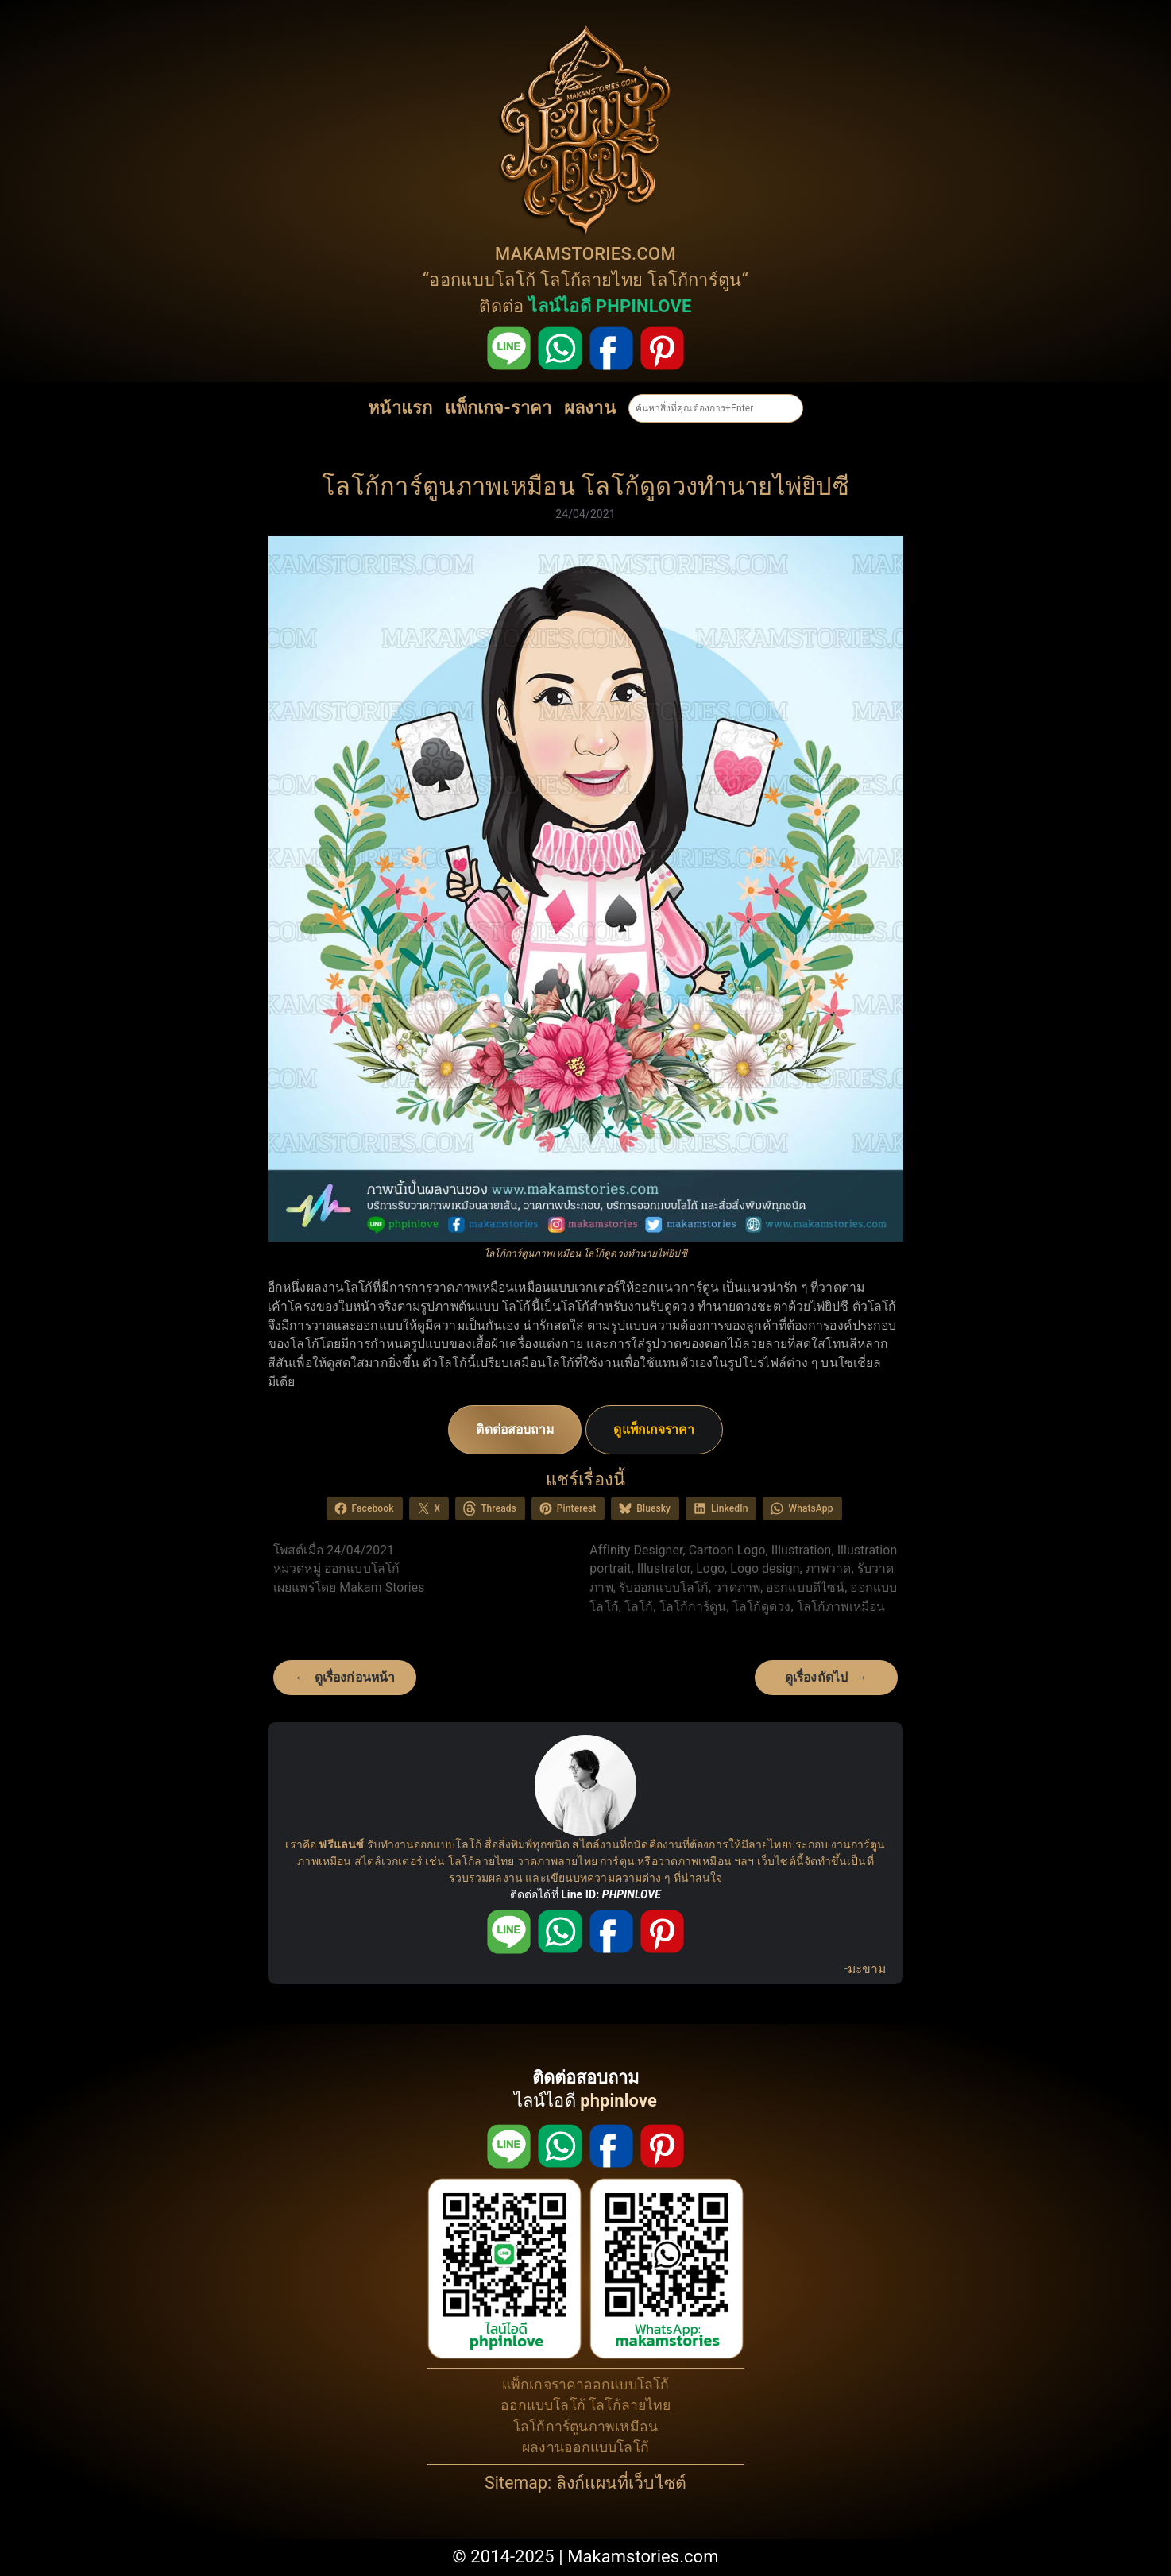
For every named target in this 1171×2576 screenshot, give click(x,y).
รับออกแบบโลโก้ (664, 1587)
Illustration (801, 1550)
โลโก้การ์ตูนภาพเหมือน (585, 2427)
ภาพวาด (829, 1568)
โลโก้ (638, 1606)
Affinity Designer (635, 1550)
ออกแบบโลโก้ (482, 280)
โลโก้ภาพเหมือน (841, 1606)
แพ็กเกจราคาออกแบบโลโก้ (585, 2385)
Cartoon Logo (727, 1550)
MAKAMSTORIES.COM (585, 254)
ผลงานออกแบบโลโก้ (585, 2447)
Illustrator (663, 1568)
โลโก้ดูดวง (761, 1606)
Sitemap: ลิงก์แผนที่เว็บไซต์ (585, 2483)
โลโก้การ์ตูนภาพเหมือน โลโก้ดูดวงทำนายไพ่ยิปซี (585, 486)
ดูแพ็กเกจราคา (653, 1429)
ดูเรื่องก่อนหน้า (355, 1677)
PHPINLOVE (631, 1894)
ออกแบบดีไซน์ (805, 1587)
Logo (710, 1568)
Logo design (764, 1568)
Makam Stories (381, 1587)
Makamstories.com (642, 2556)
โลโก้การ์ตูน (694, 280)
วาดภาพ (737, 1587)
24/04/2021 (585, 514)
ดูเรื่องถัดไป (816, 1677)
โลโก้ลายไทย (591, 280)
